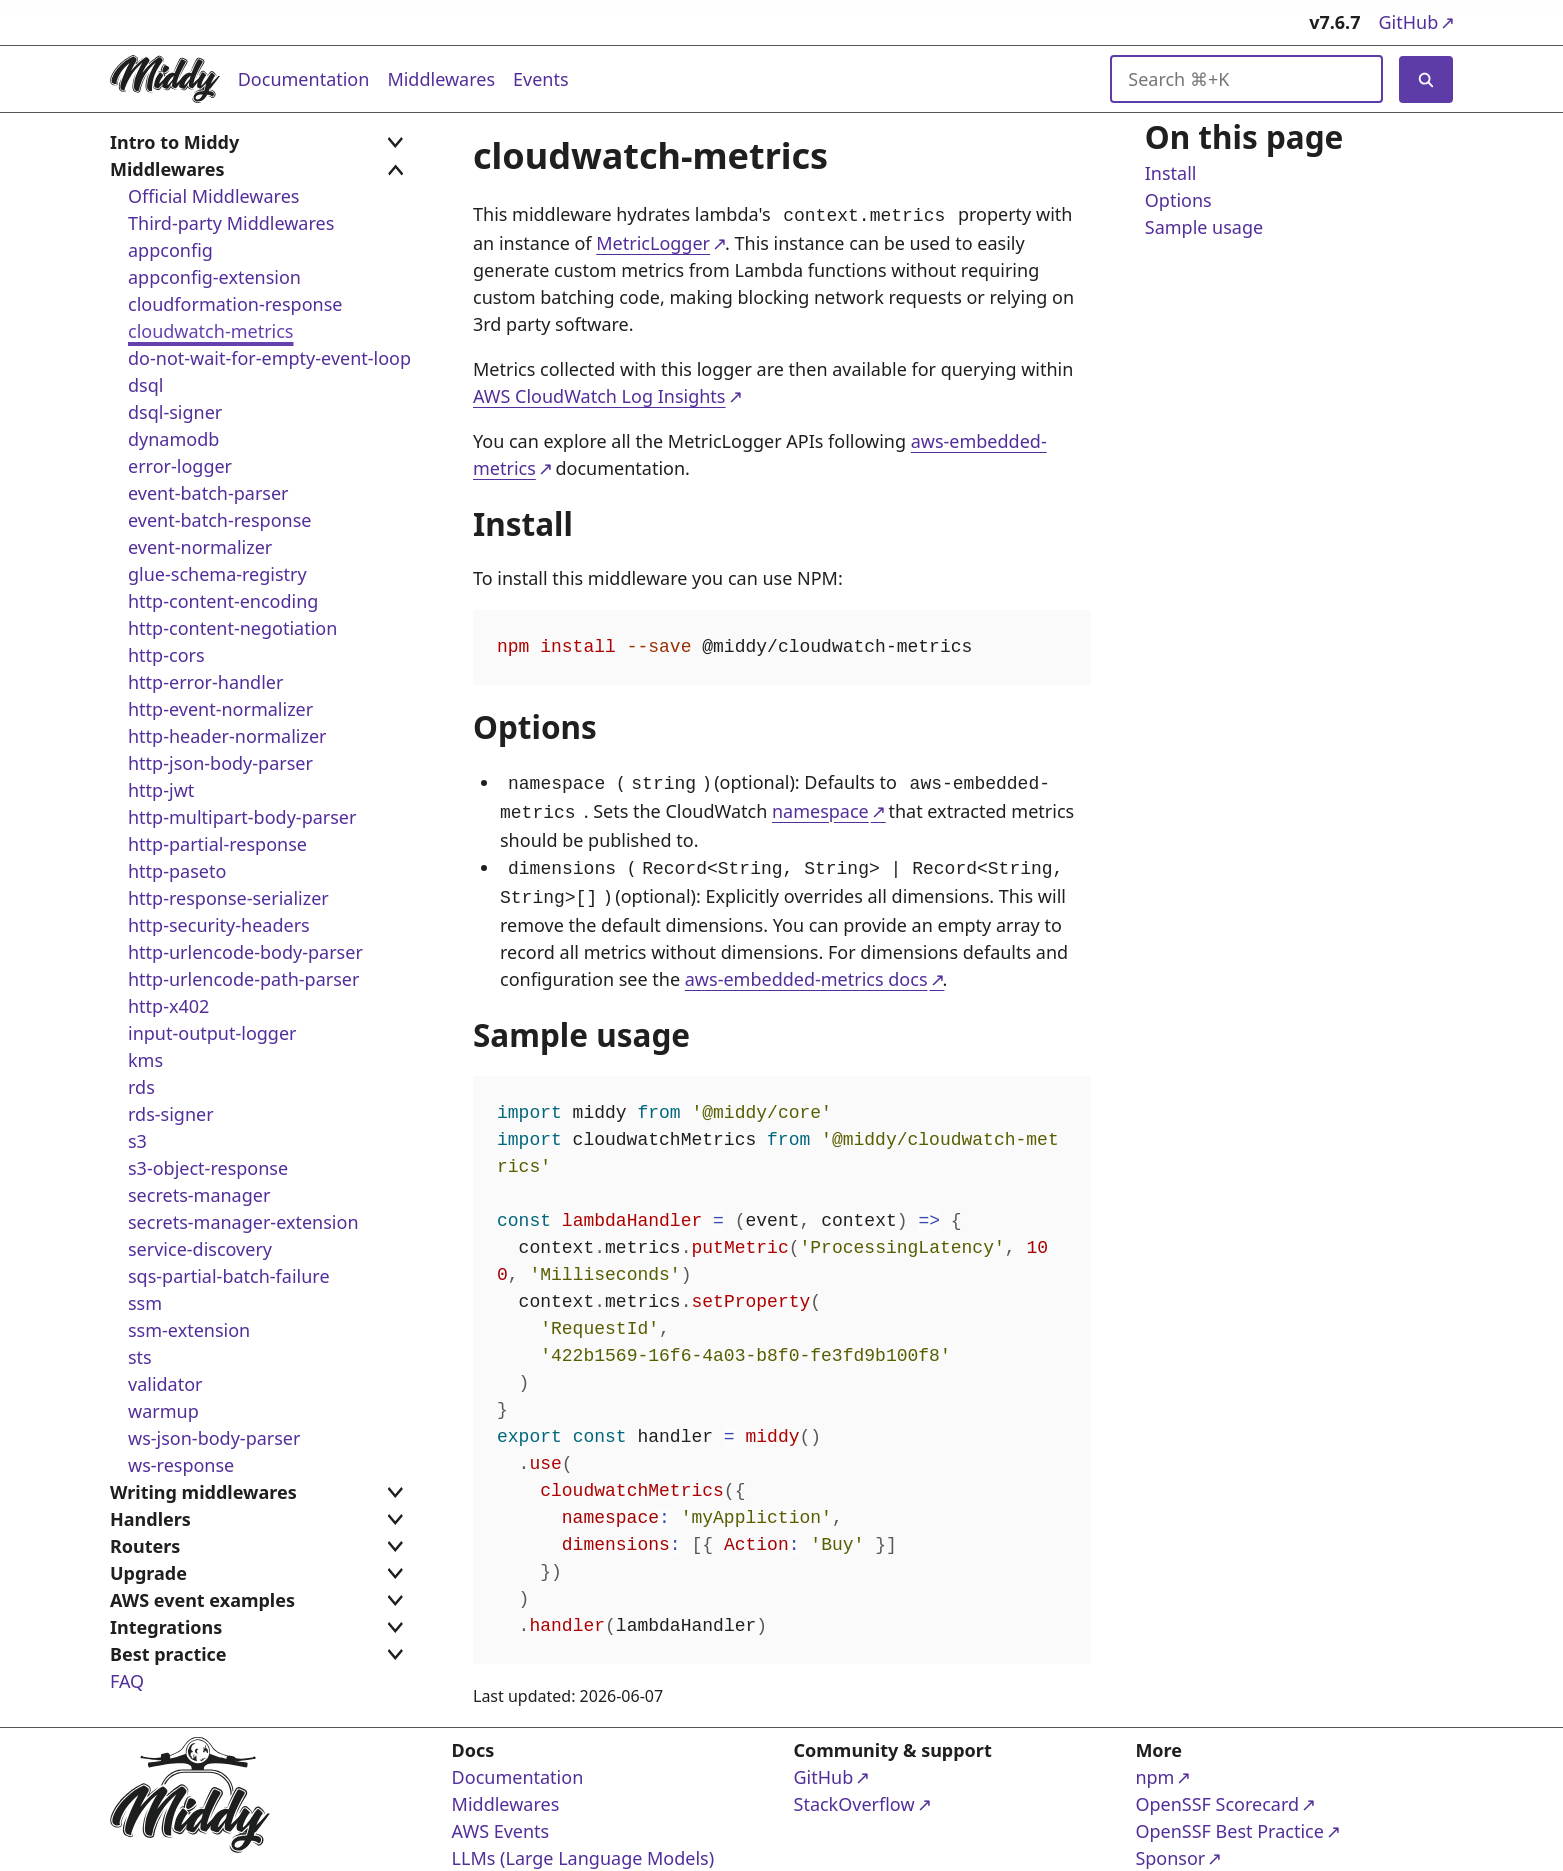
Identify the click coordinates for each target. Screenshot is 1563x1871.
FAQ (127, 1681)
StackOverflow (871, 1793)
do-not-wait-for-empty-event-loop (269, 358)
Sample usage (1203, 228)
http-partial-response (217, 844)
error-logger (180, 466)
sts (140, 1357)
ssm (145, 1303)
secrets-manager (199, 1195)
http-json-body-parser (220, 763)
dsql (145, 385)
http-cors (166, 655)
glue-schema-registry (217, 574)
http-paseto (177, 871)
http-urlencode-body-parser (245, 952)
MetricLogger (653, 241)
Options (1177, 201)
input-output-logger (212, 1033)
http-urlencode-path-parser (243, 979)
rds (141, 1087)
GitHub (1415, 21)
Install (1170, 174)
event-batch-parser (208, 493)
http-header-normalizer (227, 736)
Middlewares (441, 79)
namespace (820, 807)
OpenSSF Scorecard (1217, 1793)
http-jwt (161, 790)
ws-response (181, 1465)
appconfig (170, 250)
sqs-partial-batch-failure (229, 1276)
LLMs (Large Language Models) (583, 1848)
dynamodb (173, 439)
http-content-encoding (223, 601)
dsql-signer (175, 412)
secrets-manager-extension (243, 1222)
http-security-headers (219, 925)
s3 (137, 1141)
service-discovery (200, 1249)
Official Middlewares (213, 196)
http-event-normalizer (220, 709)
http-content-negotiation (232, 628)
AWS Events (501, 1821)
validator (165, 1384)
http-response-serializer (228, 898)
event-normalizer (200, 547)
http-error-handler (205, 682)
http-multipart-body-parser (242, 817)
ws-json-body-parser (214, 1438)
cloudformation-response (235, 304)
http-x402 (168, 1006)
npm (1212, 1766)
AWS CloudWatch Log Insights (599, 394)
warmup (163, 1411)
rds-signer (171, 1114)
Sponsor (1212, 1847)
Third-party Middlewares (231, 223)
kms (145, 1060)
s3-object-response (208, 1168)
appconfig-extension (214, 277)
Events (541, 79)
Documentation (304, 79)
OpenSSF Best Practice (1229, 1820)
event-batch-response (219, 520)
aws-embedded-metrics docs (805, 969)
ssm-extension (189, 1330)
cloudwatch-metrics (211, 331)
